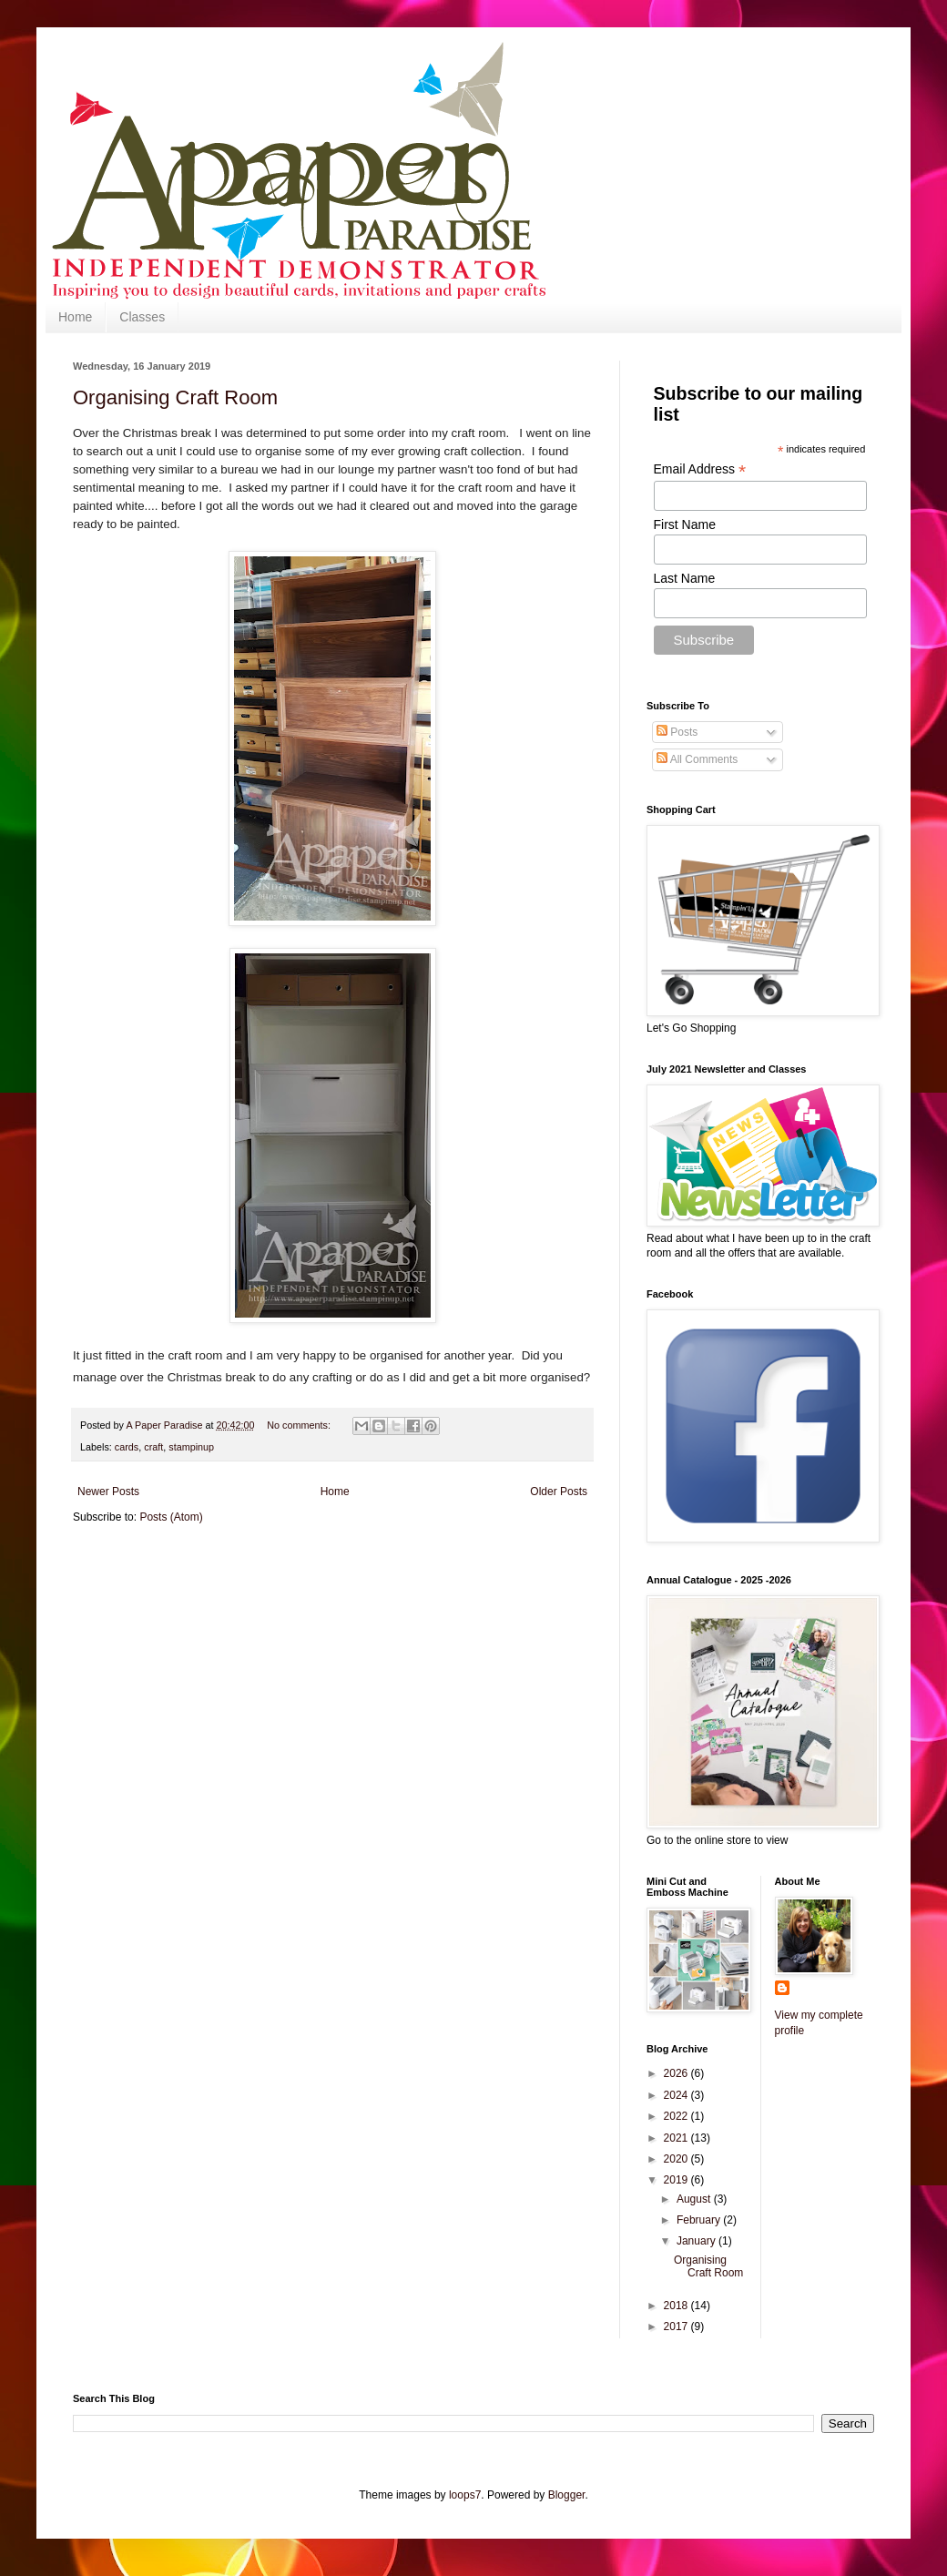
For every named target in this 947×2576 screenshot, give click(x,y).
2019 (677, 2180)
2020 (677, 2159)
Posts (677, 732)
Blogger (567, 2495)
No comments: (300, 1425)
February (700, 2220)
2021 (677, 2138)
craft (153, 1446)
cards (126, 1446)
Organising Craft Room (175, 397)
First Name (685, 524)
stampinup (191, 1446)
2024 (677, 2095)
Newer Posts (108, 1491)
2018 (677, 2305)
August (695, 2199)
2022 (677, 2116)
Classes (142, 317)
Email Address (700, 469)
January (697, 2241)
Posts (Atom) (170, 1517)
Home (75, 317)
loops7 (465, 2495)
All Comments (697, 759)
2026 (677, 2073)
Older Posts (558, 1491)
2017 (677, 2326)
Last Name (685, 578)
